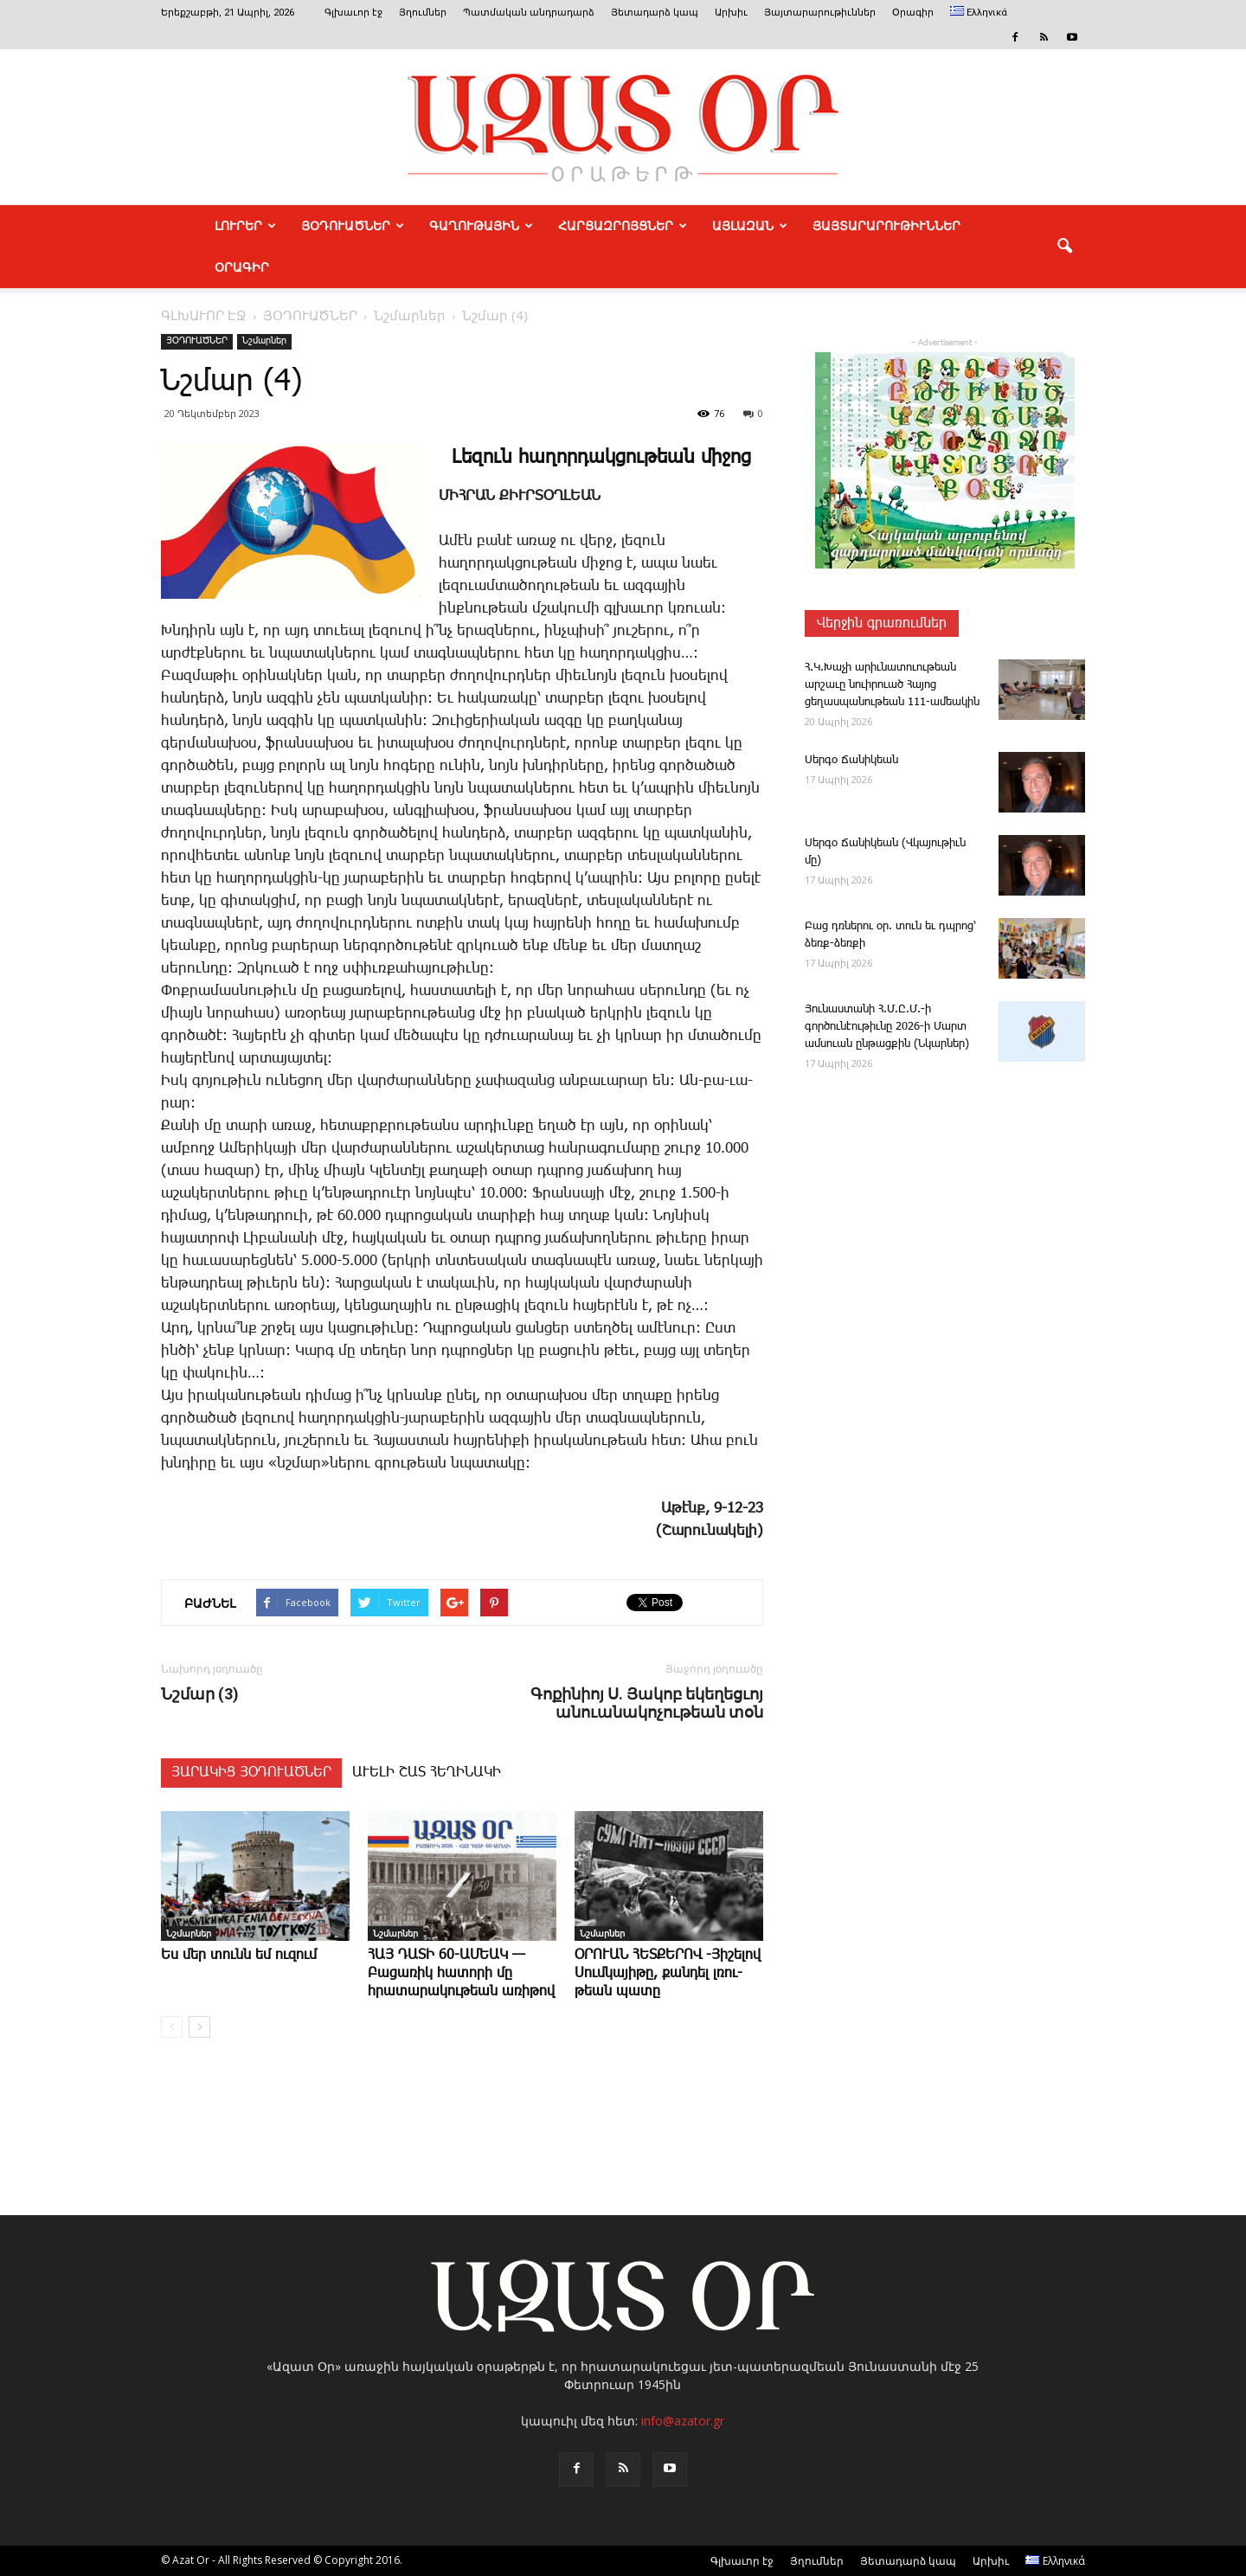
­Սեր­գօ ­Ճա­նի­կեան (851, 760)
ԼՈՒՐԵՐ (245, 226)
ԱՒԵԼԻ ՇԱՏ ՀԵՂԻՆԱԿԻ (426, 1772)
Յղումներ (422, 12)
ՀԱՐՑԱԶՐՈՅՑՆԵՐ (622, 226)
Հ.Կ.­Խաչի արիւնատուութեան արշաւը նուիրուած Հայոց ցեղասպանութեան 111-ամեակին (892, 685)
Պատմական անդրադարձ (528, 12)
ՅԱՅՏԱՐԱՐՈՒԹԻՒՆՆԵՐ (886, 226)
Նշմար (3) (200, 1694)
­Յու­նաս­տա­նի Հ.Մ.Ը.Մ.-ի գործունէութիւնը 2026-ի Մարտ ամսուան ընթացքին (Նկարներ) (887, 1027)
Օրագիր (913, 12)
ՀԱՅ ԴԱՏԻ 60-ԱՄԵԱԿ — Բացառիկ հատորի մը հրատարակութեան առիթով (461, 1973)
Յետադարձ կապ (654, 12)
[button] (1064, 246)
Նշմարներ (264, 341)
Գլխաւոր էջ (353, 12)
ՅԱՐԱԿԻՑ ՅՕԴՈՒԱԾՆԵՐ (251, 1772)
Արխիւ (731, 12)
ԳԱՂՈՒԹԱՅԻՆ (481, 226)
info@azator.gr (682, 2420)
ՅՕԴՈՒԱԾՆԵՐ (352, 226)
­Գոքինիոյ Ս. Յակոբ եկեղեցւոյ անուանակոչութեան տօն (646, 1703)
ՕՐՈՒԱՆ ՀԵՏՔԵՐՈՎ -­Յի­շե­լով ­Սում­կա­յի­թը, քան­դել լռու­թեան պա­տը (668, 1973)
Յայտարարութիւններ (820, 12)
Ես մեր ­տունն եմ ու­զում (239, 1955)
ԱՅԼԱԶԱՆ (749, 226)
